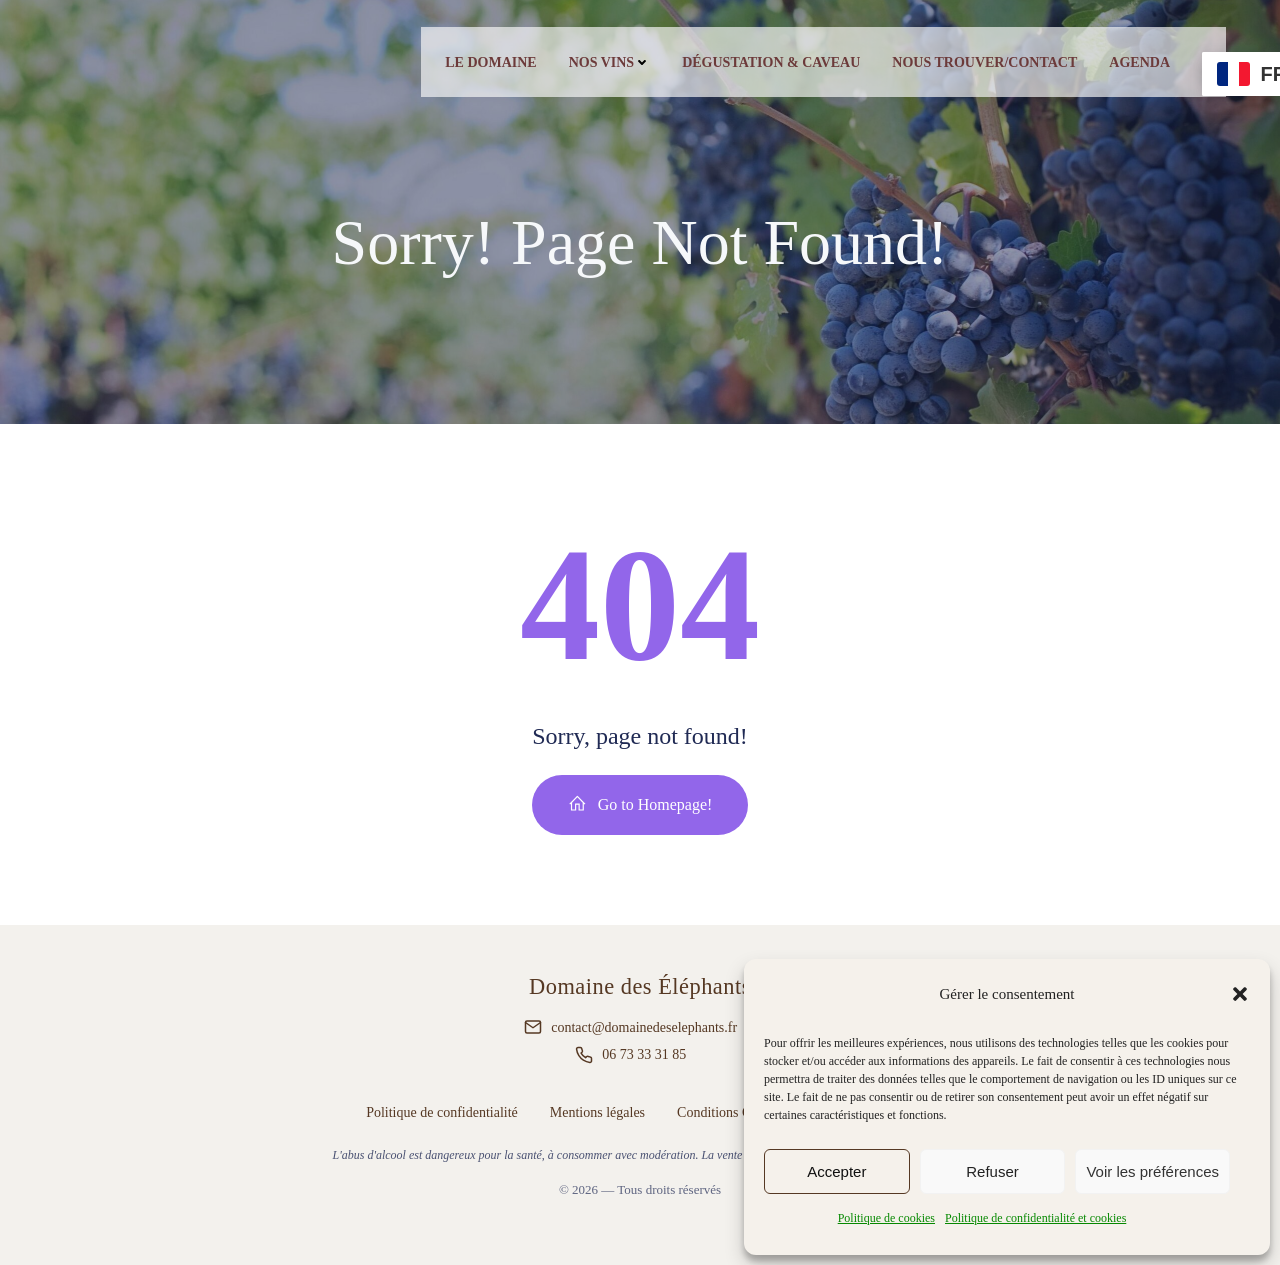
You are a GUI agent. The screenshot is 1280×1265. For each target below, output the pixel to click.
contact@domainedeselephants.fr (644, 1027)
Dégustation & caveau (771, 62)
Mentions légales (597, 1112)
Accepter (836, 1171)
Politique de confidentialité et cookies (1035, 1218)
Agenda (1139, 62)
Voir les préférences (1152, 1171)
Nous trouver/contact (984, 62)
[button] (1240, 994)
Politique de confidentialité (442, 1112)
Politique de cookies (886, 1218)
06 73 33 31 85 (644, 1054)
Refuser (992, 1171)
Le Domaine (490, 62)
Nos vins (610, 62)
